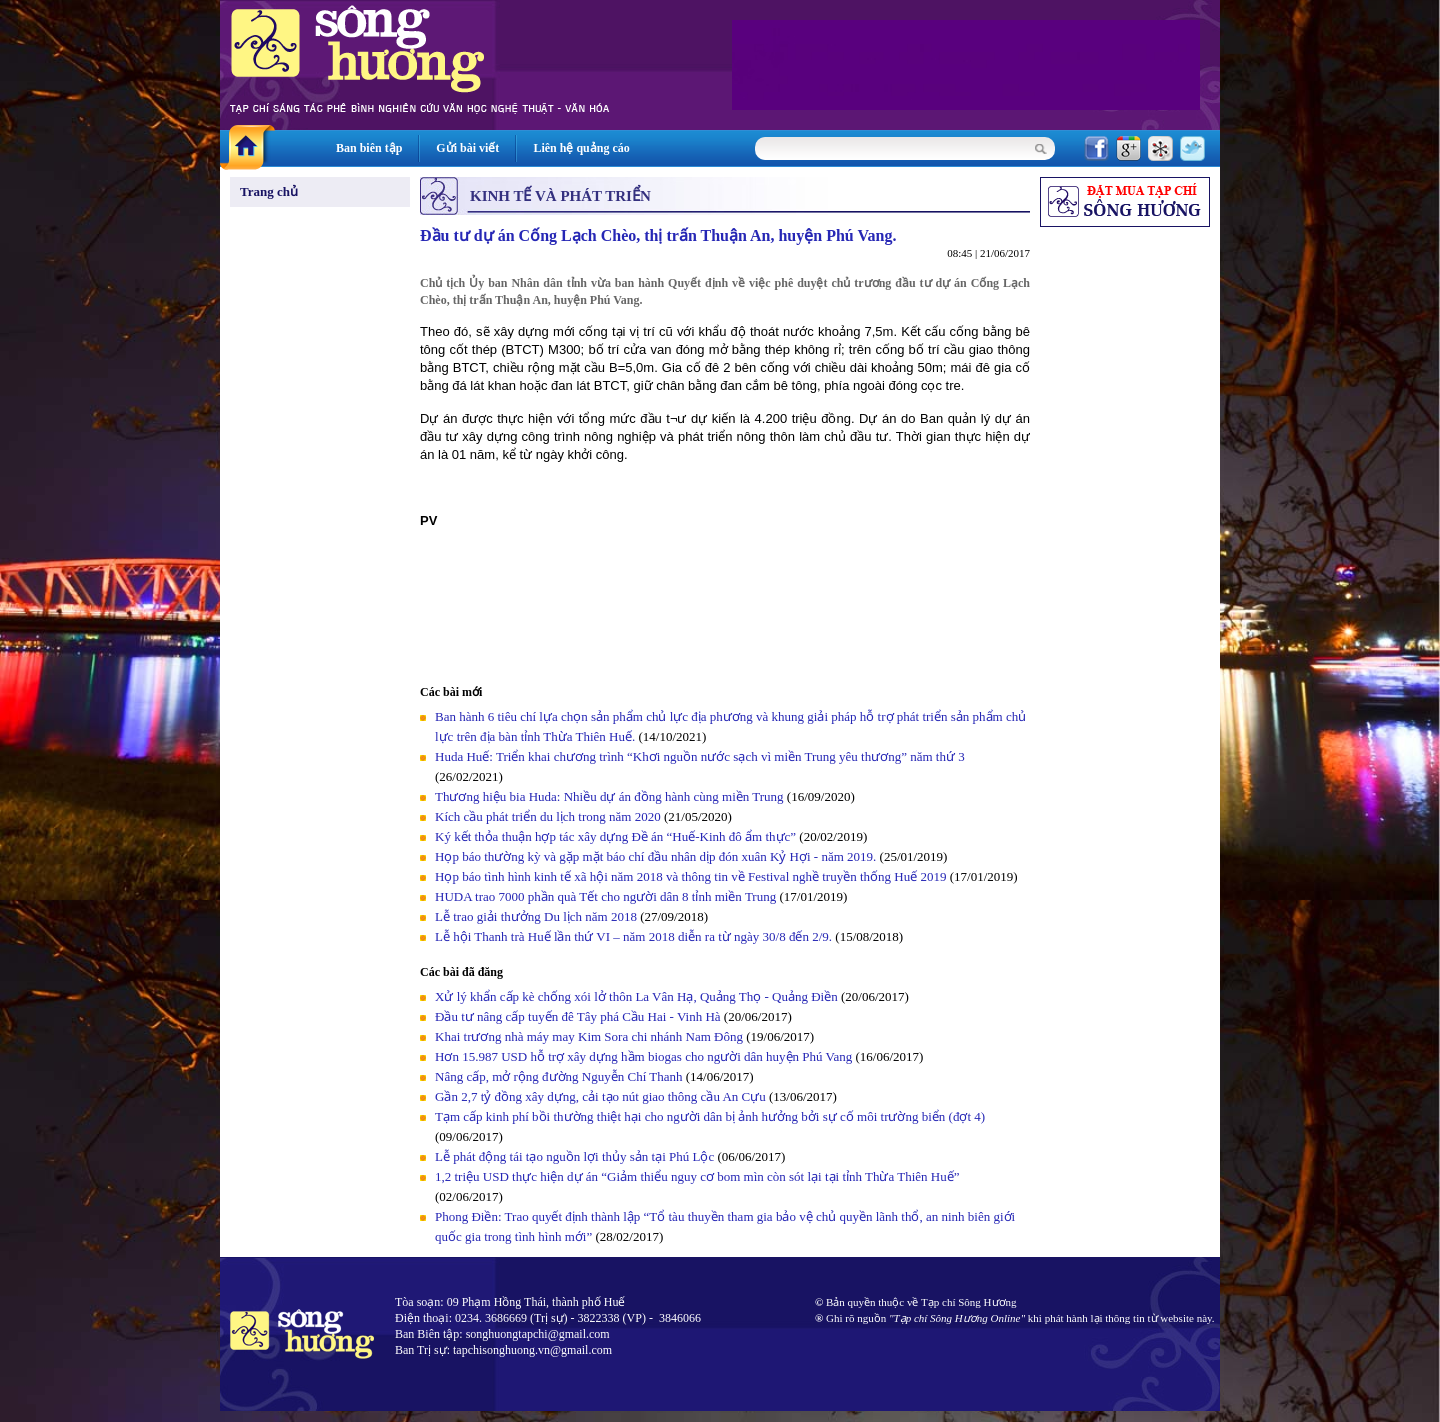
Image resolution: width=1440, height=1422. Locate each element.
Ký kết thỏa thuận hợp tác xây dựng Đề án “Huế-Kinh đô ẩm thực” (615, 836)
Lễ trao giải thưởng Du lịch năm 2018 (537, 916)
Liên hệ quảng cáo (581, 148)
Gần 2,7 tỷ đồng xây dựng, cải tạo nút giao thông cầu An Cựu (602, 1096)
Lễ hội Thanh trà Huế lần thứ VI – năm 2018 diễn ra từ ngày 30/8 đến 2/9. (635, 936)
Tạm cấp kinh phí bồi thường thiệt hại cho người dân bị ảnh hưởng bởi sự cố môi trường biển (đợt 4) (710, 1116)
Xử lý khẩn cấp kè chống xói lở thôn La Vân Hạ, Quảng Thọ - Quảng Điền (636, 996)
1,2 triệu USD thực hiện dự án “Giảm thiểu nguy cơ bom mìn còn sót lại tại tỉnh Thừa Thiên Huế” (697, 1176)
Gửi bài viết (467, 148)
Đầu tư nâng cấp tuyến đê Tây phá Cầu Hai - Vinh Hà (578, 1016)
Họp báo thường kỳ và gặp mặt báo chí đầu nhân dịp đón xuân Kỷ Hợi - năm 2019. (657, 856)
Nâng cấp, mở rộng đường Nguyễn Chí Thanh (559, 1076)
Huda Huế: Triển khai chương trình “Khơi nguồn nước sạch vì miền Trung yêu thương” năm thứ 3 (700, 756)
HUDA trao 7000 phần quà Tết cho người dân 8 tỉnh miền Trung (605, 896)
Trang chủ (269, 191)
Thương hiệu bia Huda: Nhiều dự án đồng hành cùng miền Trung (609, 796)
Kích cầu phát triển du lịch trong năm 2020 (549, 816)
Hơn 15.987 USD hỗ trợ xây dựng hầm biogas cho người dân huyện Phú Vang (643, 1056)
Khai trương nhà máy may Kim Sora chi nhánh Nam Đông (589, 1036)
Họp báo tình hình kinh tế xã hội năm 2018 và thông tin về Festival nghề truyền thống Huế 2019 (690, 876)
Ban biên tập (369, 148)
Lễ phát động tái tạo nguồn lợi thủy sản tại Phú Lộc (574, 1156)
